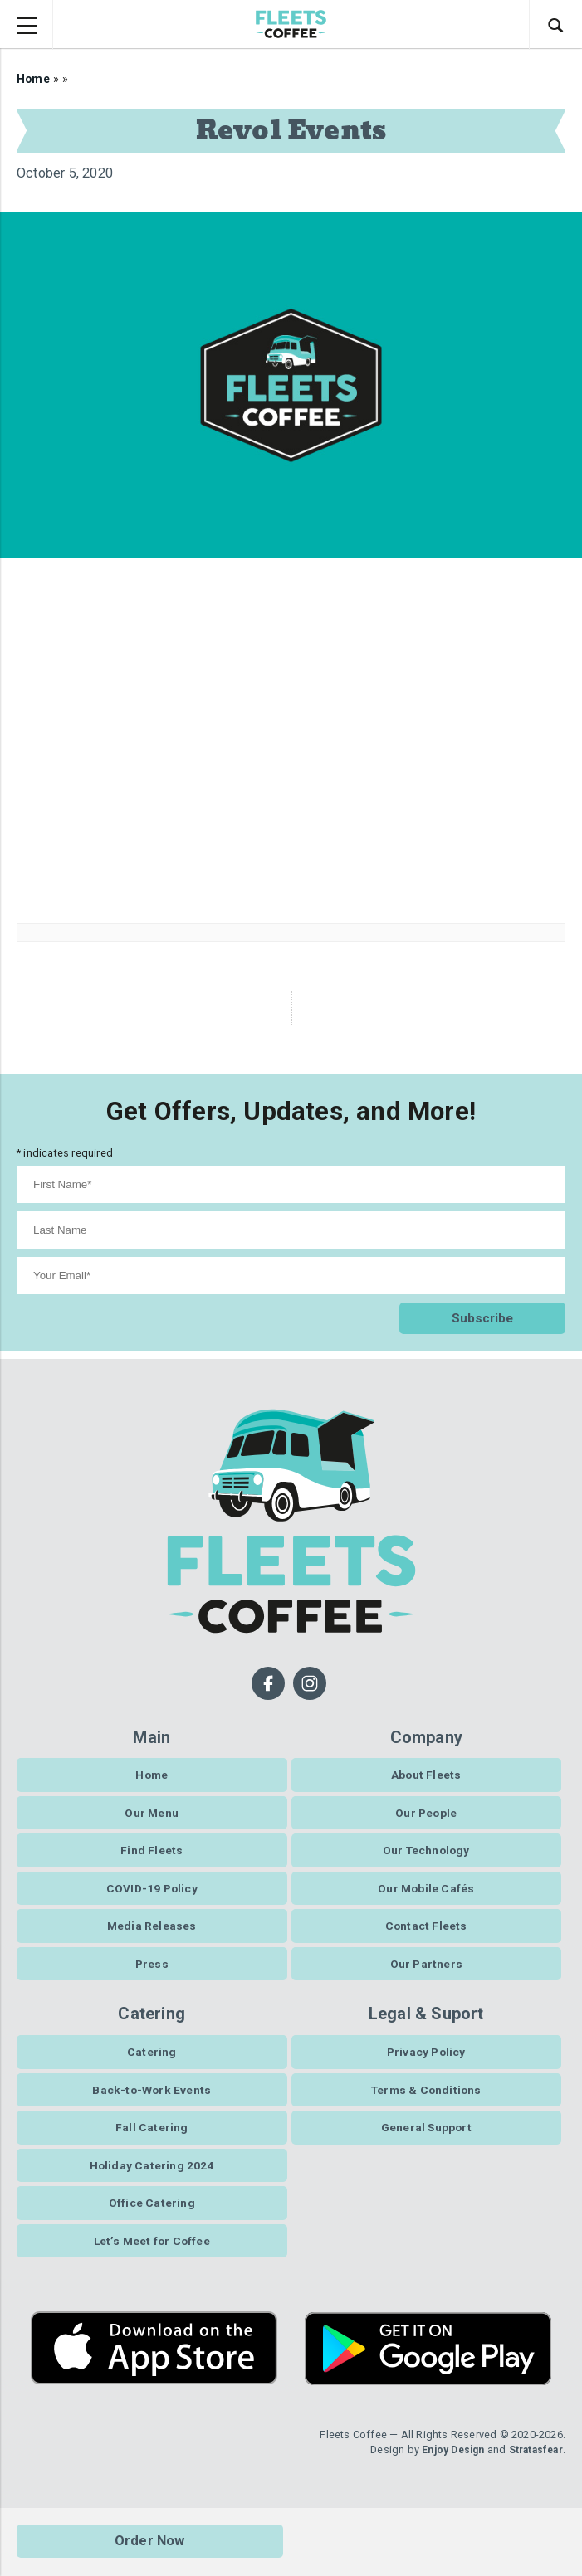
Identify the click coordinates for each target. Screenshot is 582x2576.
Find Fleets (151, 1857)
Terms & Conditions (426, 2103)
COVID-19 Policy (151, 1896)
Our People (426, 1818)
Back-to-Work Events (152, 2103)
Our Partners (426, 1974)
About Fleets (426, 1778)
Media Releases (151, 1935)
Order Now (149, 2541)
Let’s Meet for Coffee (151, 2259)
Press (151, 1974)
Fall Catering (152, 2142)
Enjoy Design (443, 2468)
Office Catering (151, 2220)
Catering (152, 2064)
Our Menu (152, 1818)
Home (34, 78)
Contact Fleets (426, 1935)
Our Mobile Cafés (426, 1896)
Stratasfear (532, 2468)
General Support (426, 2142)
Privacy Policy (426, 2064)
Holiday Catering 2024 (151, 2181)
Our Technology (426, 1857)
